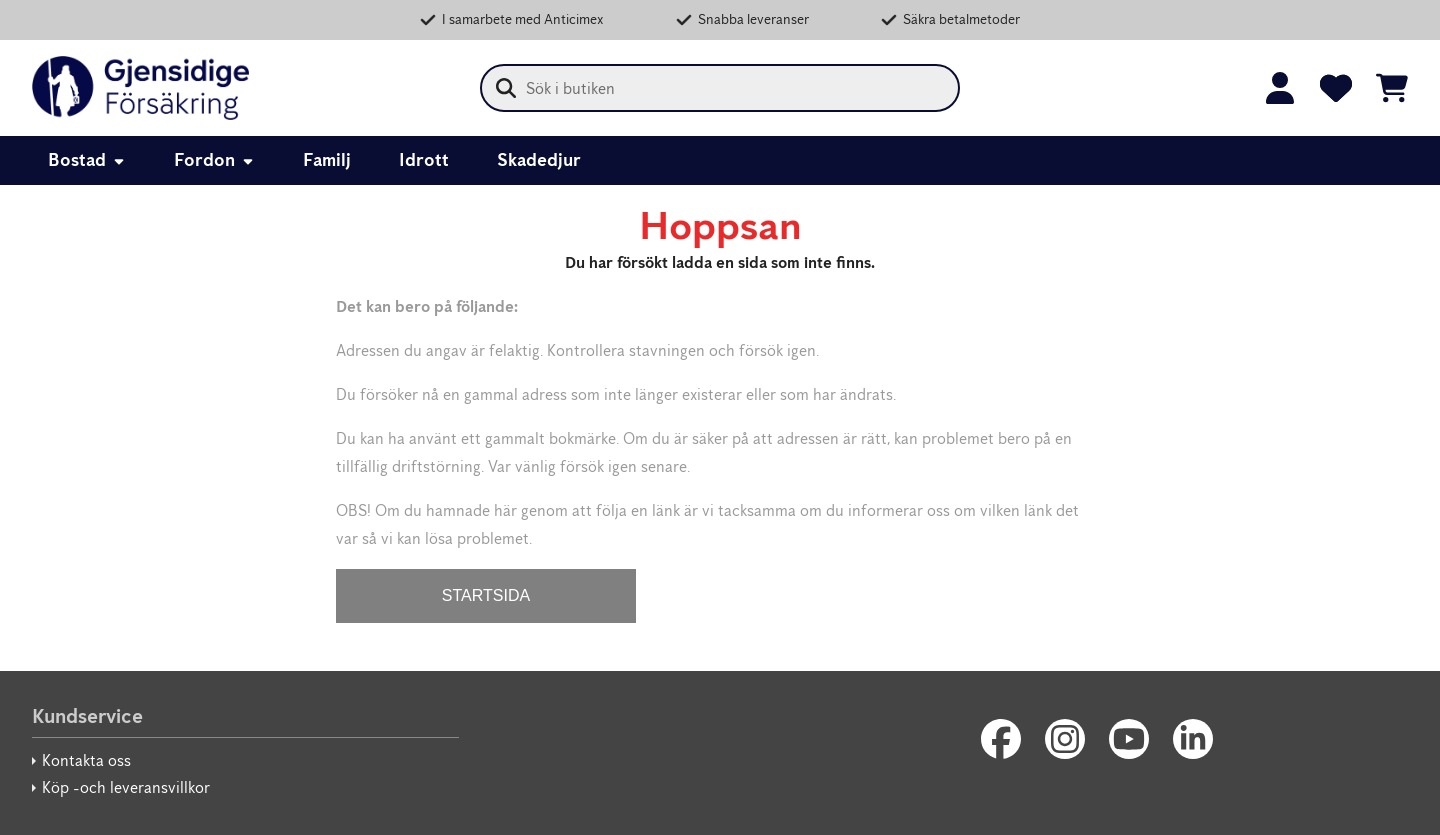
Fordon (214, 160)
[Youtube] (1129, 739)
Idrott (424, 160)
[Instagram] (1065, 739)
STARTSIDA (486, 595)
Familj (327, 160)
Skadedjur (539, 160)
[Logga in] (1280, 88)
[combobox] (720, 88)
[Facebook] (1001, 739)
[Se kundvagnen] (1392, 88)
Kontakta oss (86, 760)
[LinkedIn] (1193, 739)
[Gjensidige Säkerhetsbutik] (140, 88)
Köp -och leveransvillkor (126, 787)
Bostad (87, 160)
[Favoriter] (1336, 88)
